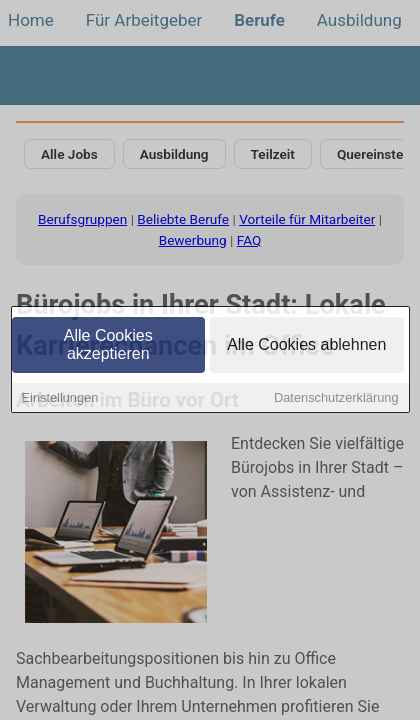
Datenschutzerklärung (336, 399)
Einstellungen (60, 399)
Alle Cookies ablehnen (306, 346)
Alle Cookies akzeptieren (108, 346)
